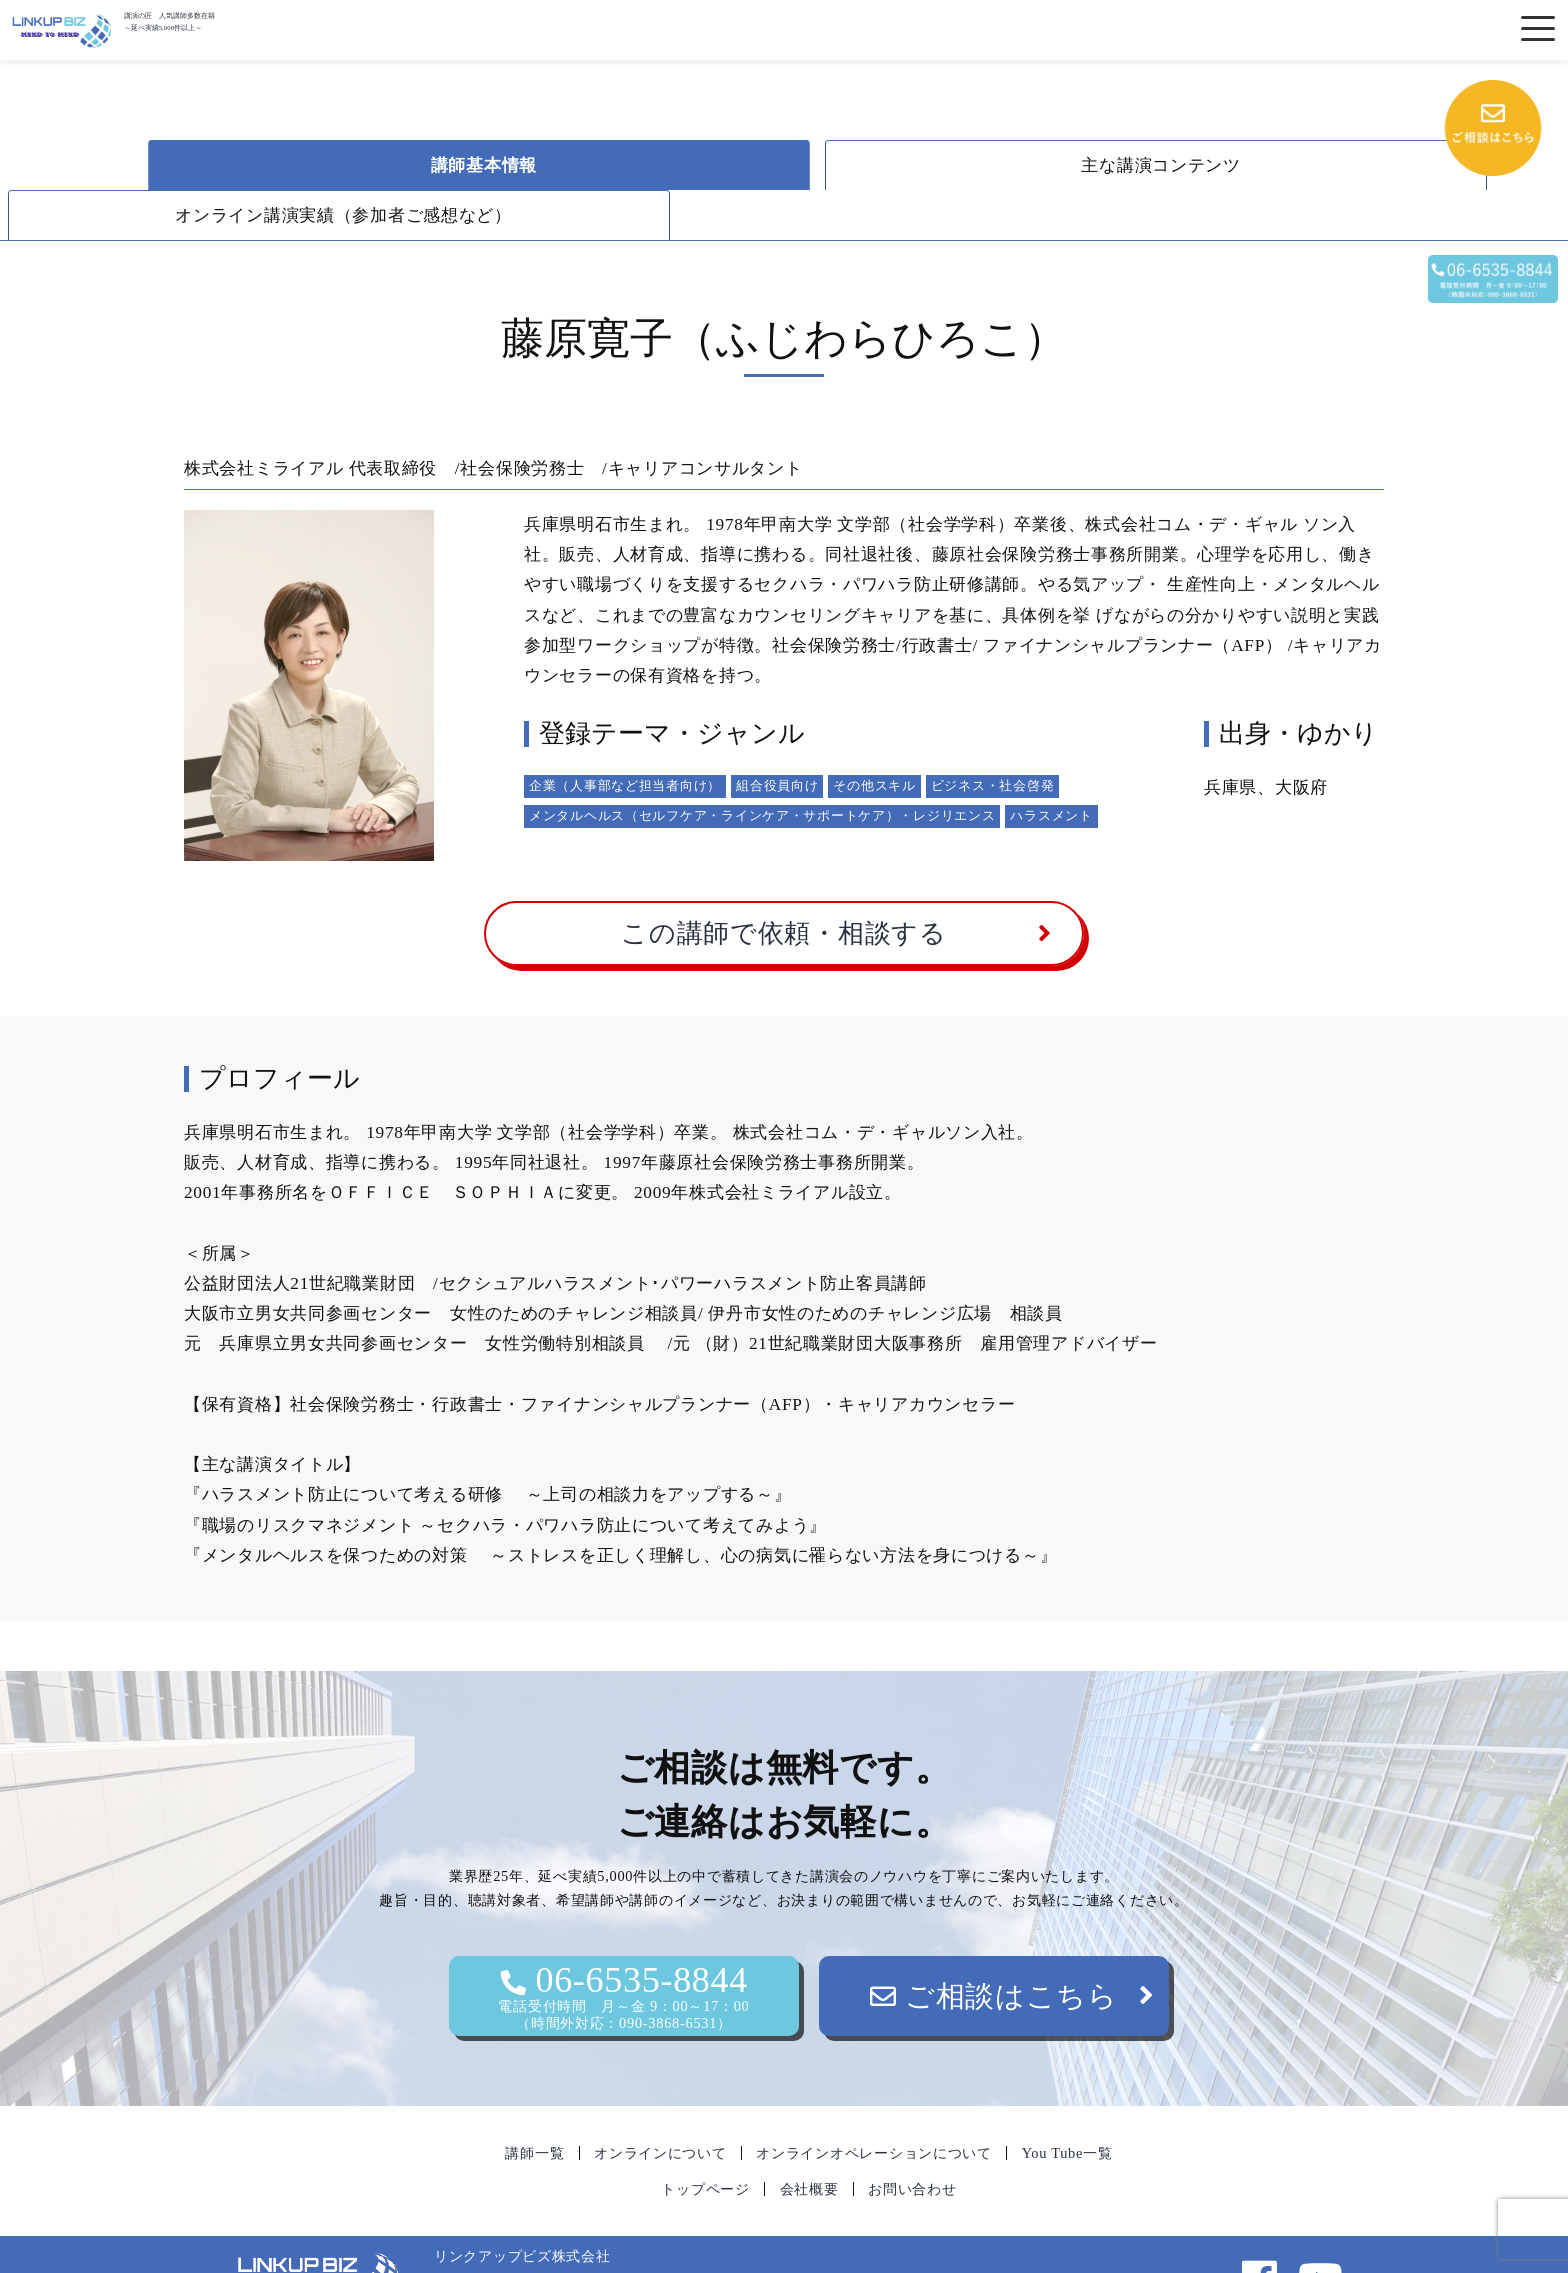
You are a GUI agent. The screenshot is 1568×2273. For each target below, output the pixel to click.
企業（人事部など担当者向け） (625, 735)
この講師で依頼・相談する (784, 883)
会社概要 (809, 2139)
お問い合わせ (912, 2139)
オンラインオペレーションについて (874, 2103)
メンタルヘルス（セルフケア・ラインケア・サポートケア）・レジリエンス (762, 765)
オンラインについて (660, 2103)
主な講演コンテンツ (788, 165)
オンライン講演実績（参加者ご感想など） (1189, 165)
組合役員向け (777, 735)
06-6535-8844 (624, 1946)
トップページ (705, 2139)
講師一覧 (534, 2103)
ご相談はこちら (994, 1946)
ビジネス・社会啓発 (992, 735)
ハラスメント (1051, 765)
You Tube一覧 (1067, 2103)
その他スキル (874, 735)
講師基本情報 (389, 165)
